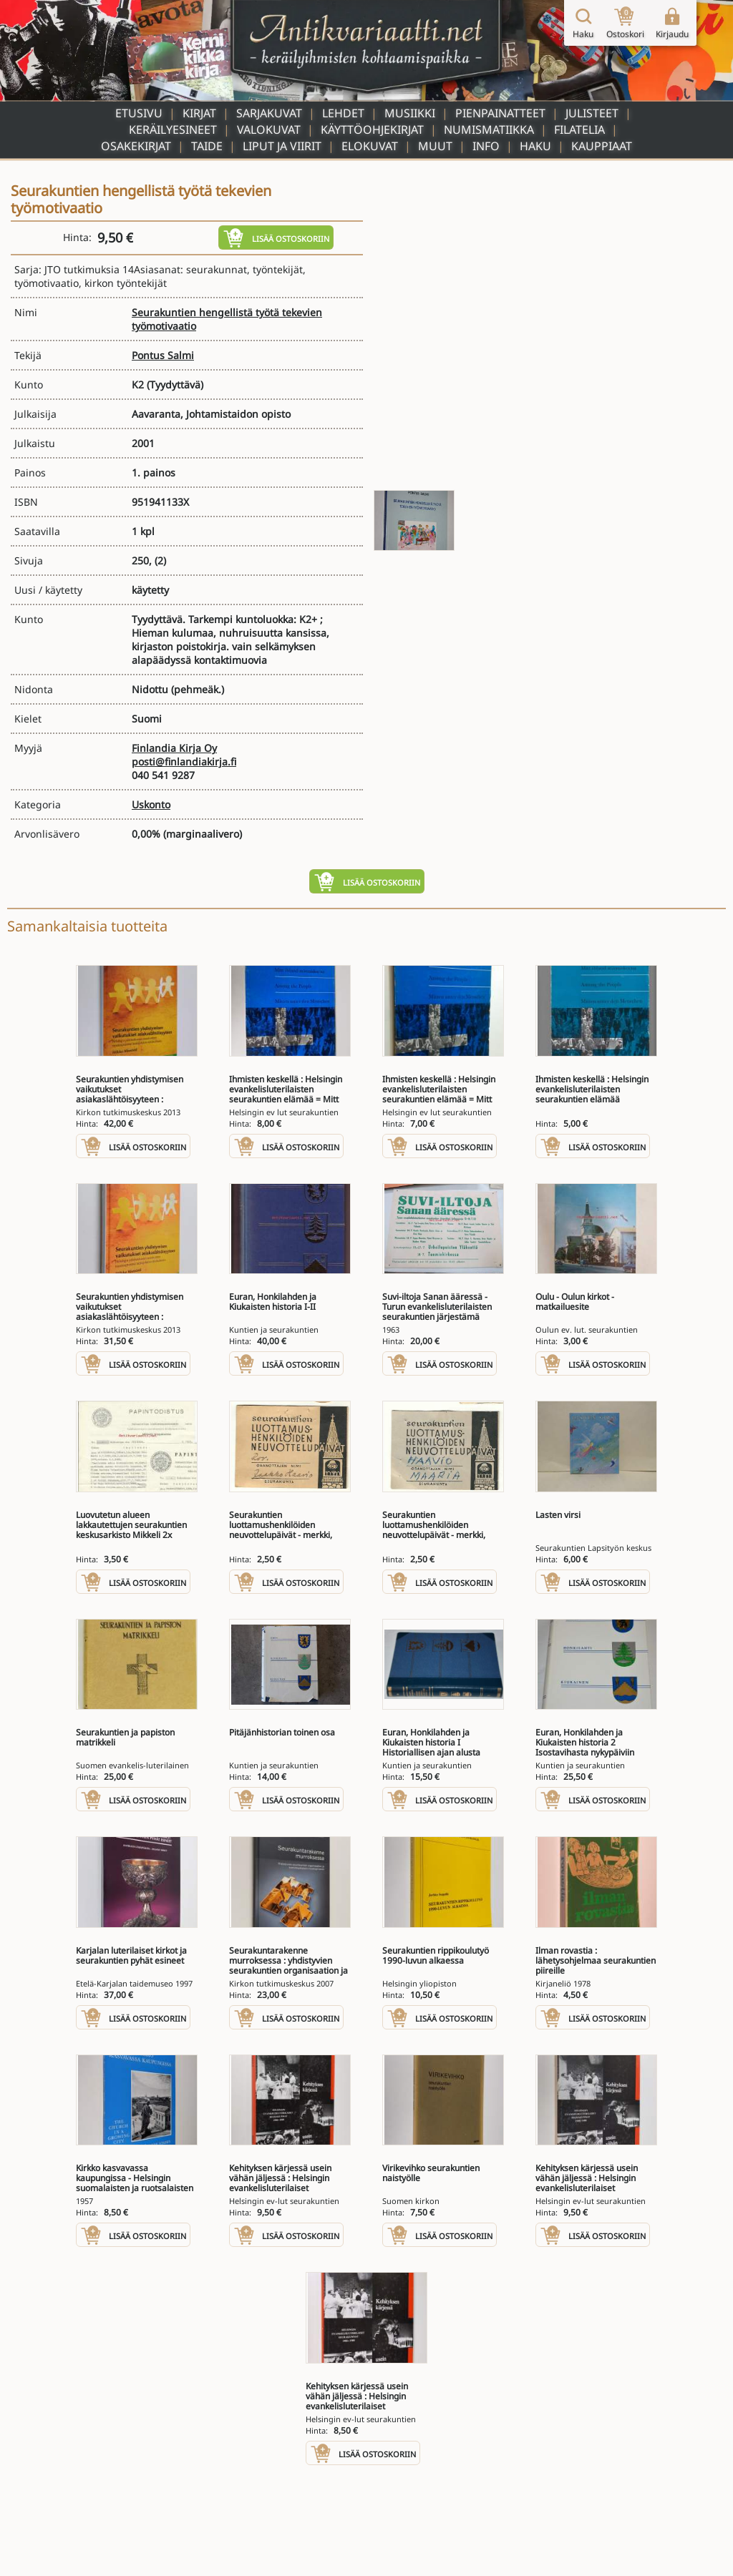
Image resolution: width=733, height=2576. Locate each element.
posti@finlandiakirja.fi (184, 761)
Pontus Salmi (163, 355)
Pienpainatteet (500, 113)
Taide (207, 146)
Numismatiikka (489, 129)
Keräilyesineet (173, 129)
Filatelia (579, 129)
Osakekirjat (136, 146)
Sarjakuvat (269, 113)
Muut (435, 146)
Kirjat (199, 113)
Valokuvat (269, 129)
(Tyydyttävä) (175, 384)
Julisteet (591, 113)
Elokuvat (369, 146)
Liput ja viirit (282, 146)
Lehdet (343, 113)
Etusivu (138, 113)
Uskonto (151, 804)
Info (486, 146)
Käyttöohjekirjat (372, 129)
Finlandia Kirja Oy (174, 748)
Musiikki (409, 113)
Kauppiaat (601, 146)
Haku (535, 146)
